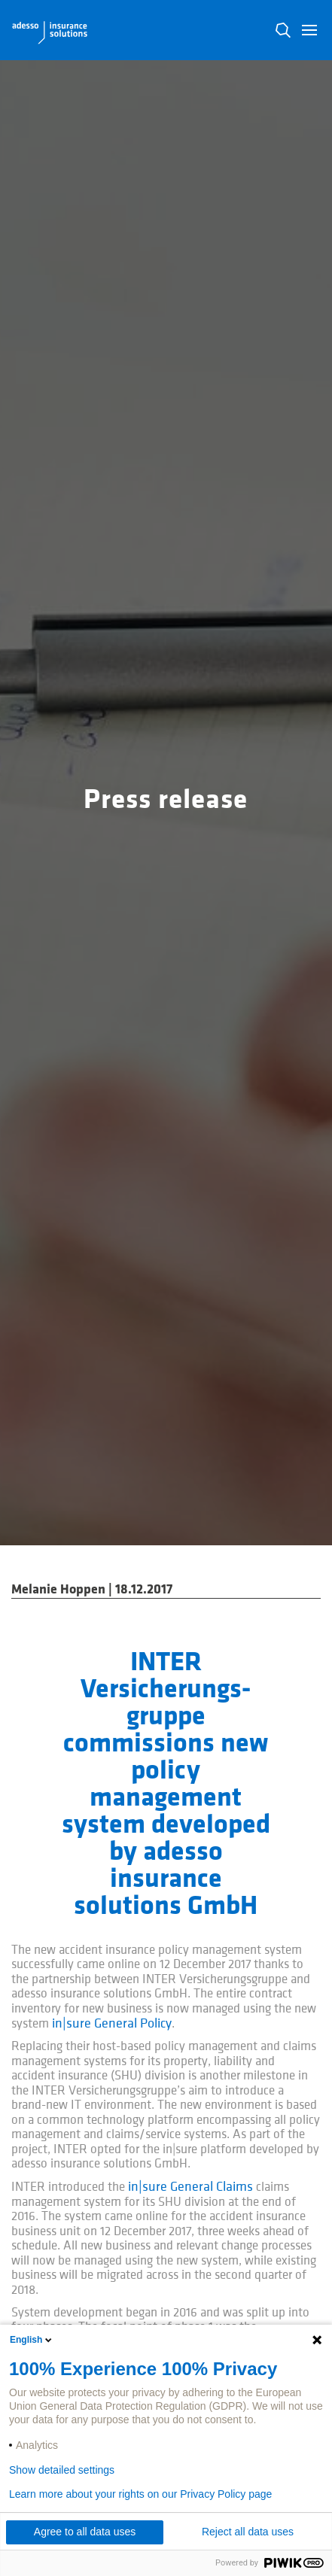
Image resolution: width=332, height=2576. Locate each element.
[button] (309, 30)
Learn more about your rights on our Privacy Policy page (140, 2494)
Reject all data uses (248, 2532)
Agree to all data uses (85, 2532)
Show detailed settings (61, 2470)
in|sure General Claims (190, 2187)
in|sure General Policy (112, 2023)
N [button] (283, 30)
